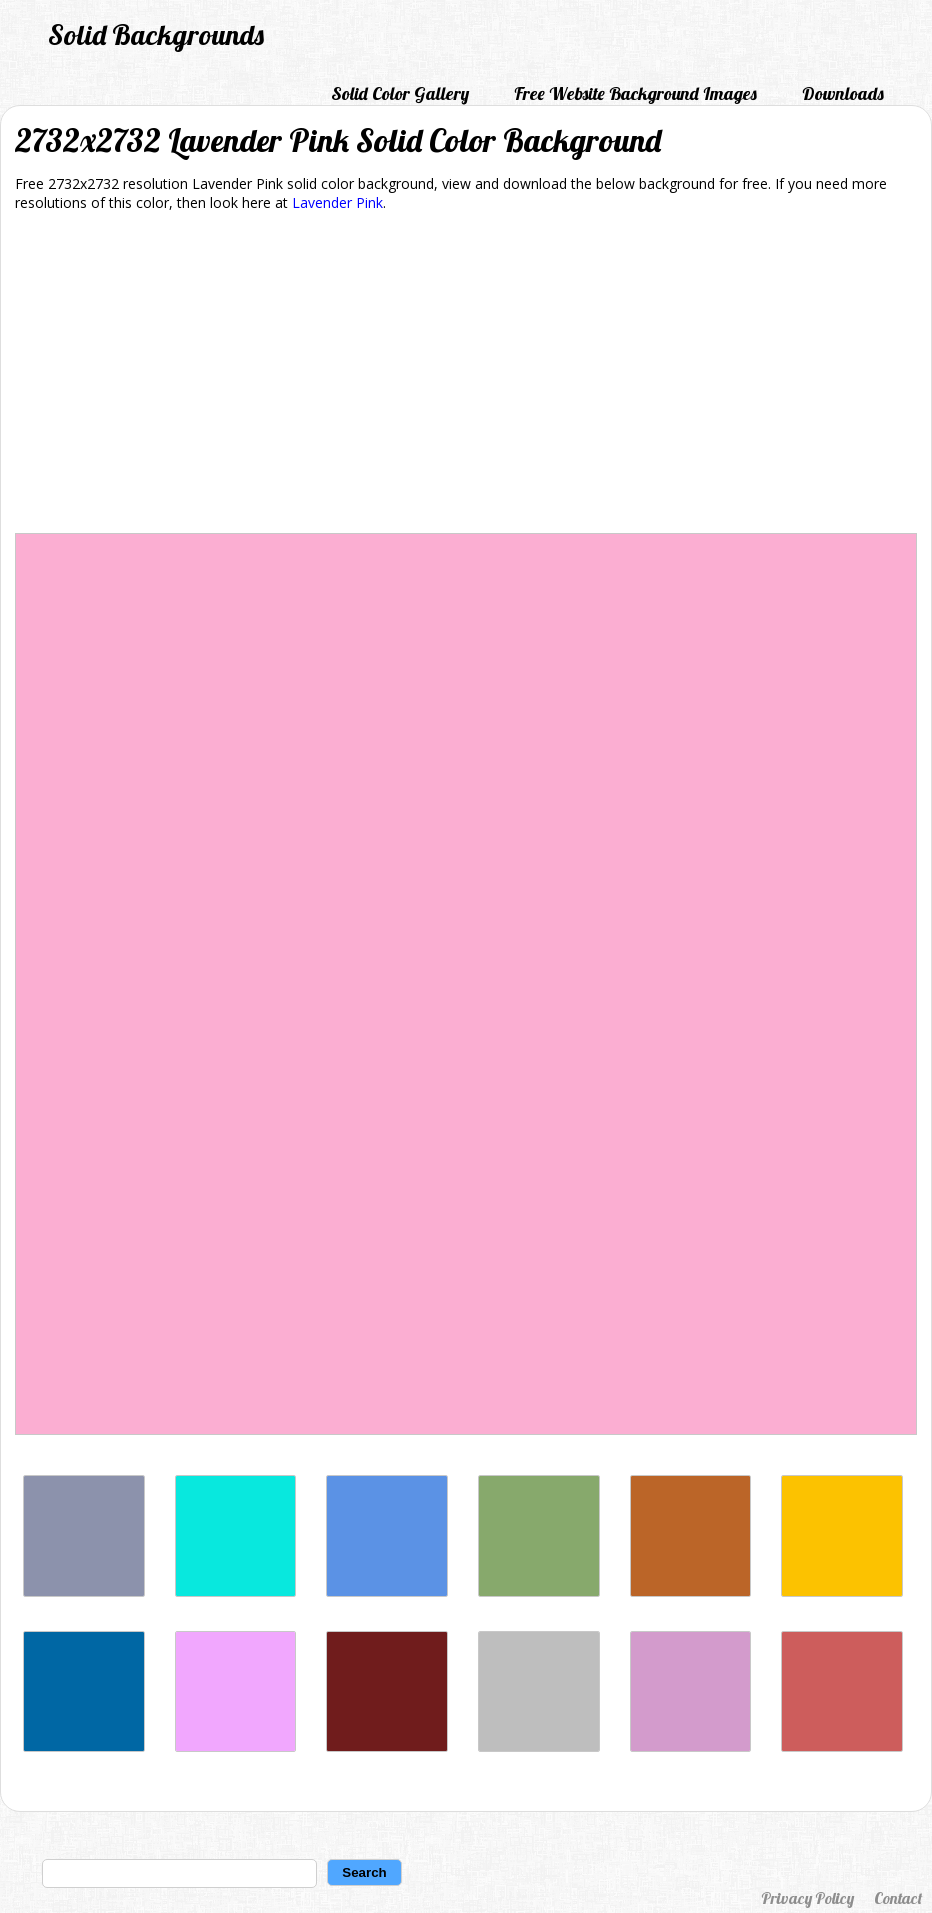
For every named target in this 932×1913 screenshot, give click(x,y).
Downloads (843, 93)
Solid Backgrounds (156, 34)
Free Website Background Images (635, 93)
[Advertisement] (466, 376)
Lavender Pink (337, 202)
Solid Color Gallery (400, 93)
